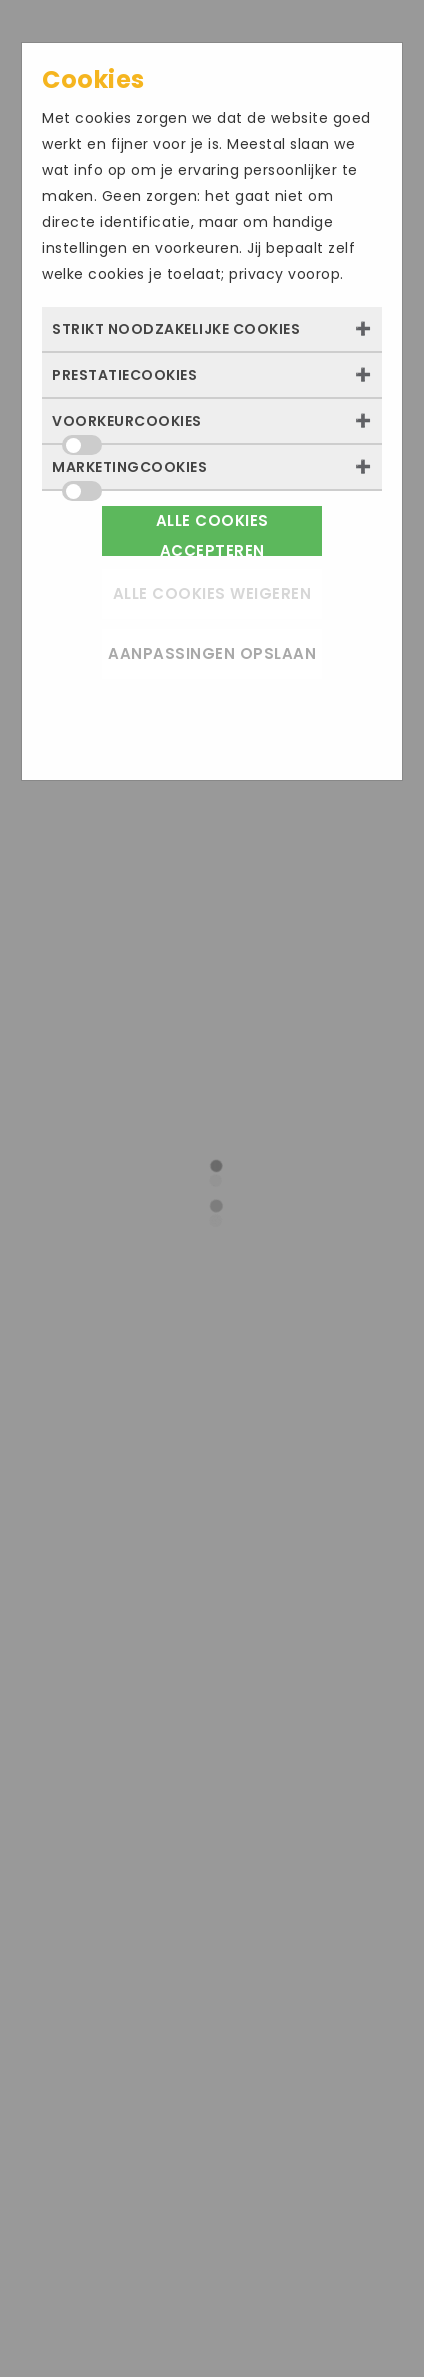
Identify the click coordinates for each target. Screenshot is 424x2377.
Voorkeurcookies (127, 427)
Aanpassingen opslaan (212, 653)
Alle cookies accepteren (212, 533)
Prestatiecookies (124, 375)
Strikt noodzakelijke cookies (176, 329)
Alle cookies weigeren (212, 593)
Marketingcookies (129, 473)
